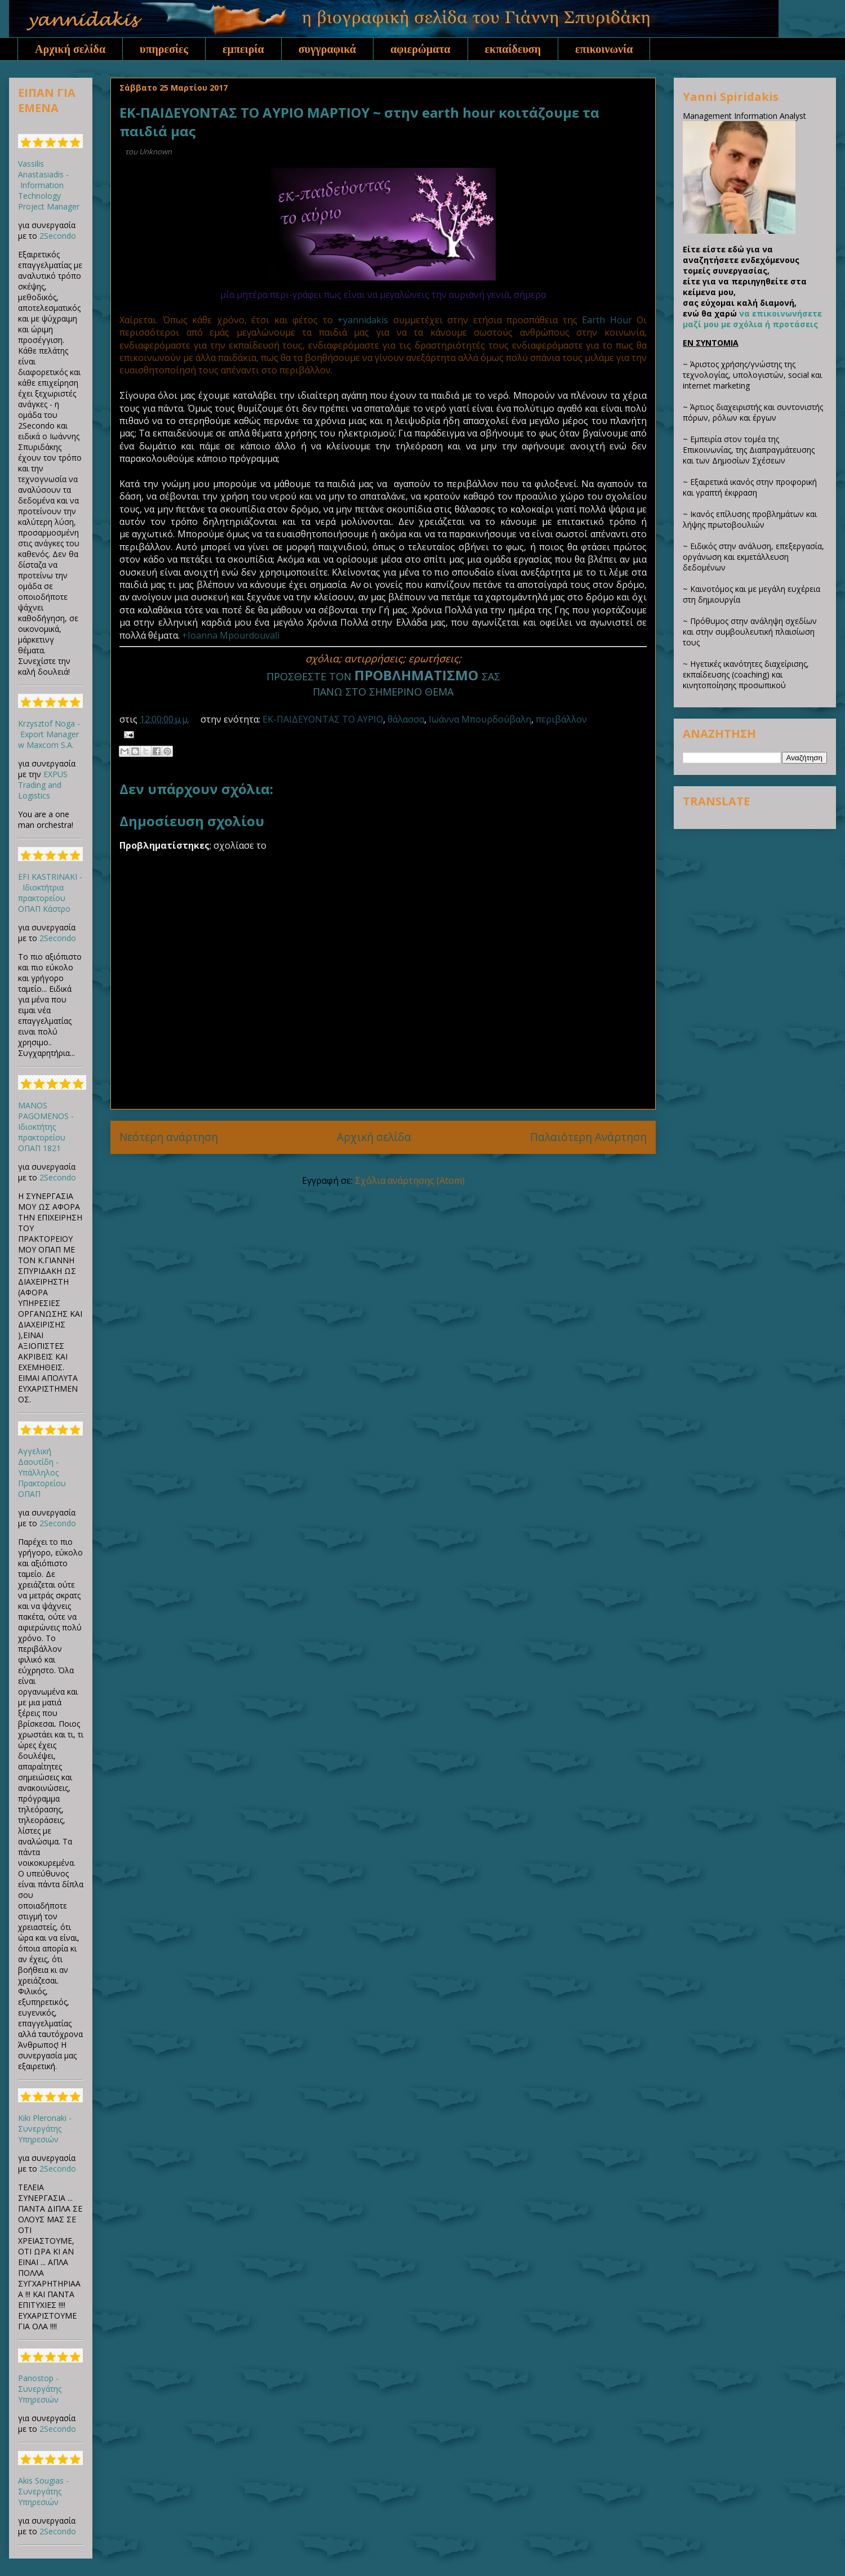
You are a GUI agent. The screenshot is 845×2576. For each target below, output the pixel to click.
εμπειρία (243, 49)
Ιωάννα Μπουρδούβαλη (480, 719)
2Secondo (57, 235)
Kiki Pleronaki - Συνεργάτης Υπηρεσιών (45, 2129)
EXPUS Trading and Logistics (43, 785)
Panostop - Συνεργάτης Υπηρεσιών (39, 2389)
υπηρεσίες (164, 49)
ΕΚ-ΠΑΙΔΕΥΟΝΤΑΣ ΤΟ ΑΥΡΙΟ (323, 719)
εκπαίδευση (513, 49)
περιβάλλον (561, 719)
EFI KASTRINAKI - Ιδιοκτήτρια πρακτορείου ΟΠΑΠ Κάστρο (50, 892)
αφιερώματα (420, 49)
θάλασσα (406, 719)
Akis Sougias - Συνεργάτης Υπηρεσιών (43, 2491)
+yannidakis (362, 320)
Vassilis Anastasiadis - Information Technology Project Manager (48, 185)
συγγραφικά (327, 49)
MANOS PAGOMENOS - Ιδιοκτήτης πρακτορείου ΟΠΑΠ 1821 (46, 1126)
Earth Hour (607, 320)
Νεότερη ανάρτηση (168, 1136)
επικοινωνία (604, 49)
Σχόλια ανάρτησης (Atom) (410, 1180)
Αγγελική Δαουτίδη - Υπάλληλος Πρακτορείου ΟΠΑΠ (42, 1472)
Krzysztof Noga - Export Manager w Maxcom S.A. (49, 734)
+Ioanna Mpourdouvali (230, 635)
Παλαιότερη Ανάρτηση (588, 1136)
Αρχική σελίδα (70, 49)
